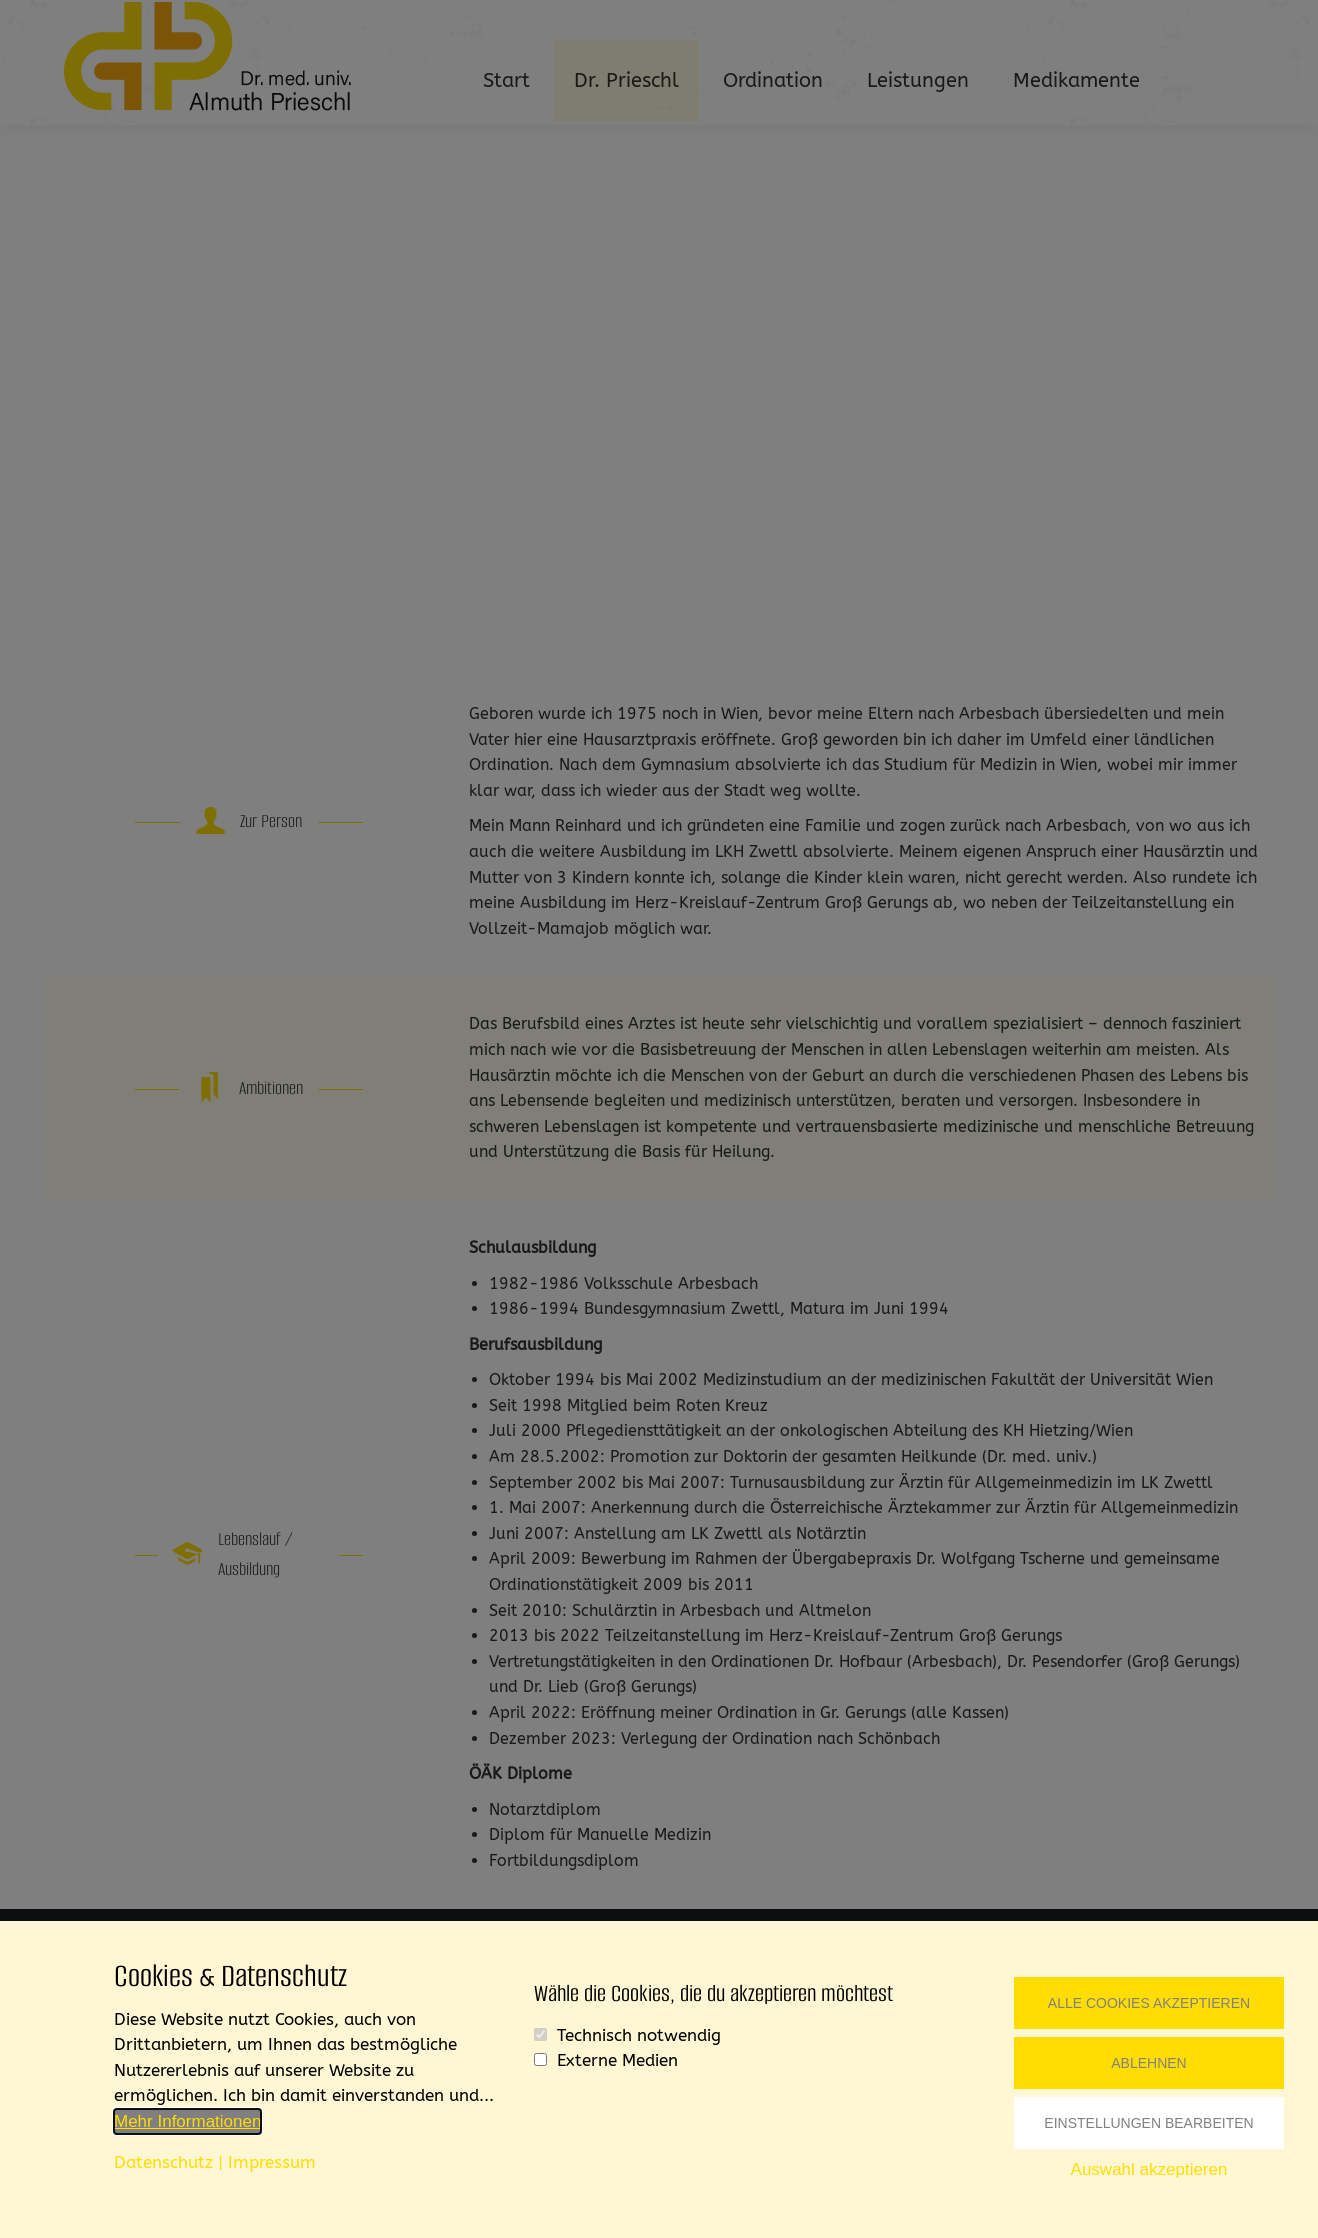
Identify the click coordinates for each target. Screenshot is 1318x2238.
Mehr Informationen (187, 2121)
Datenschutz (163, 2162)
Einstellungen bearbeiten (1148, 2123)
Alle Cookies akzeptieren (1149, 2003)
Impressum (272, 2162)
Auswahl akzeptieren (1149, 2169)
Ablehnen (1148, 2063)
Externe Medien (617, 2060)
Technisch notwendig (639, 2035)
